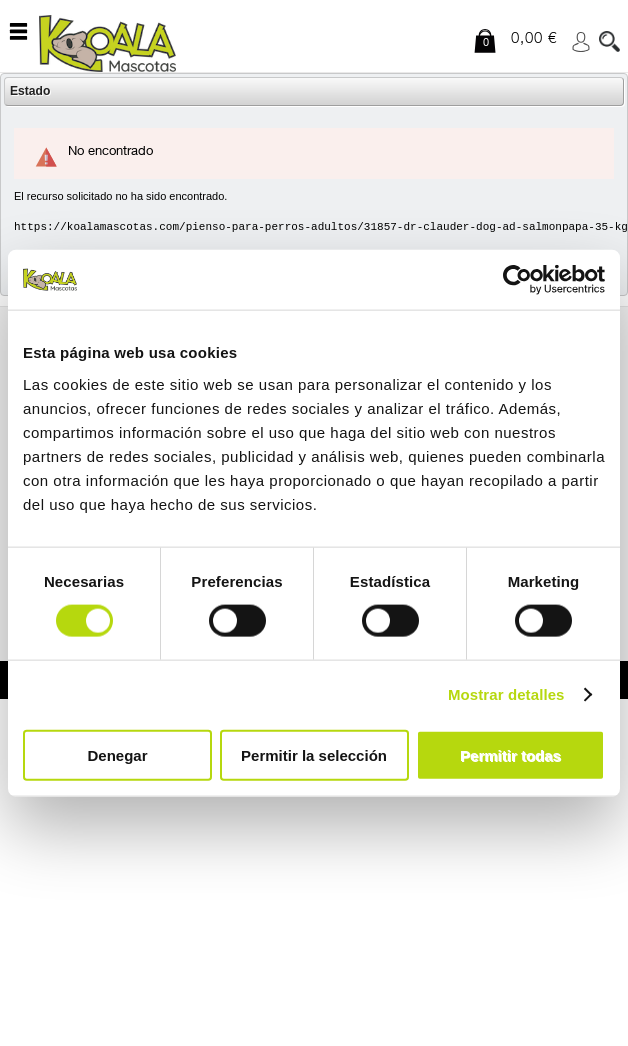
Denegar (117, 754)
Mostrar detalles (506, 694)
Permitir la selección (314, 754)
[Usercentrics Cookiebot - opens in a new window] (517, 280)
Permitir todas (510, 754)
